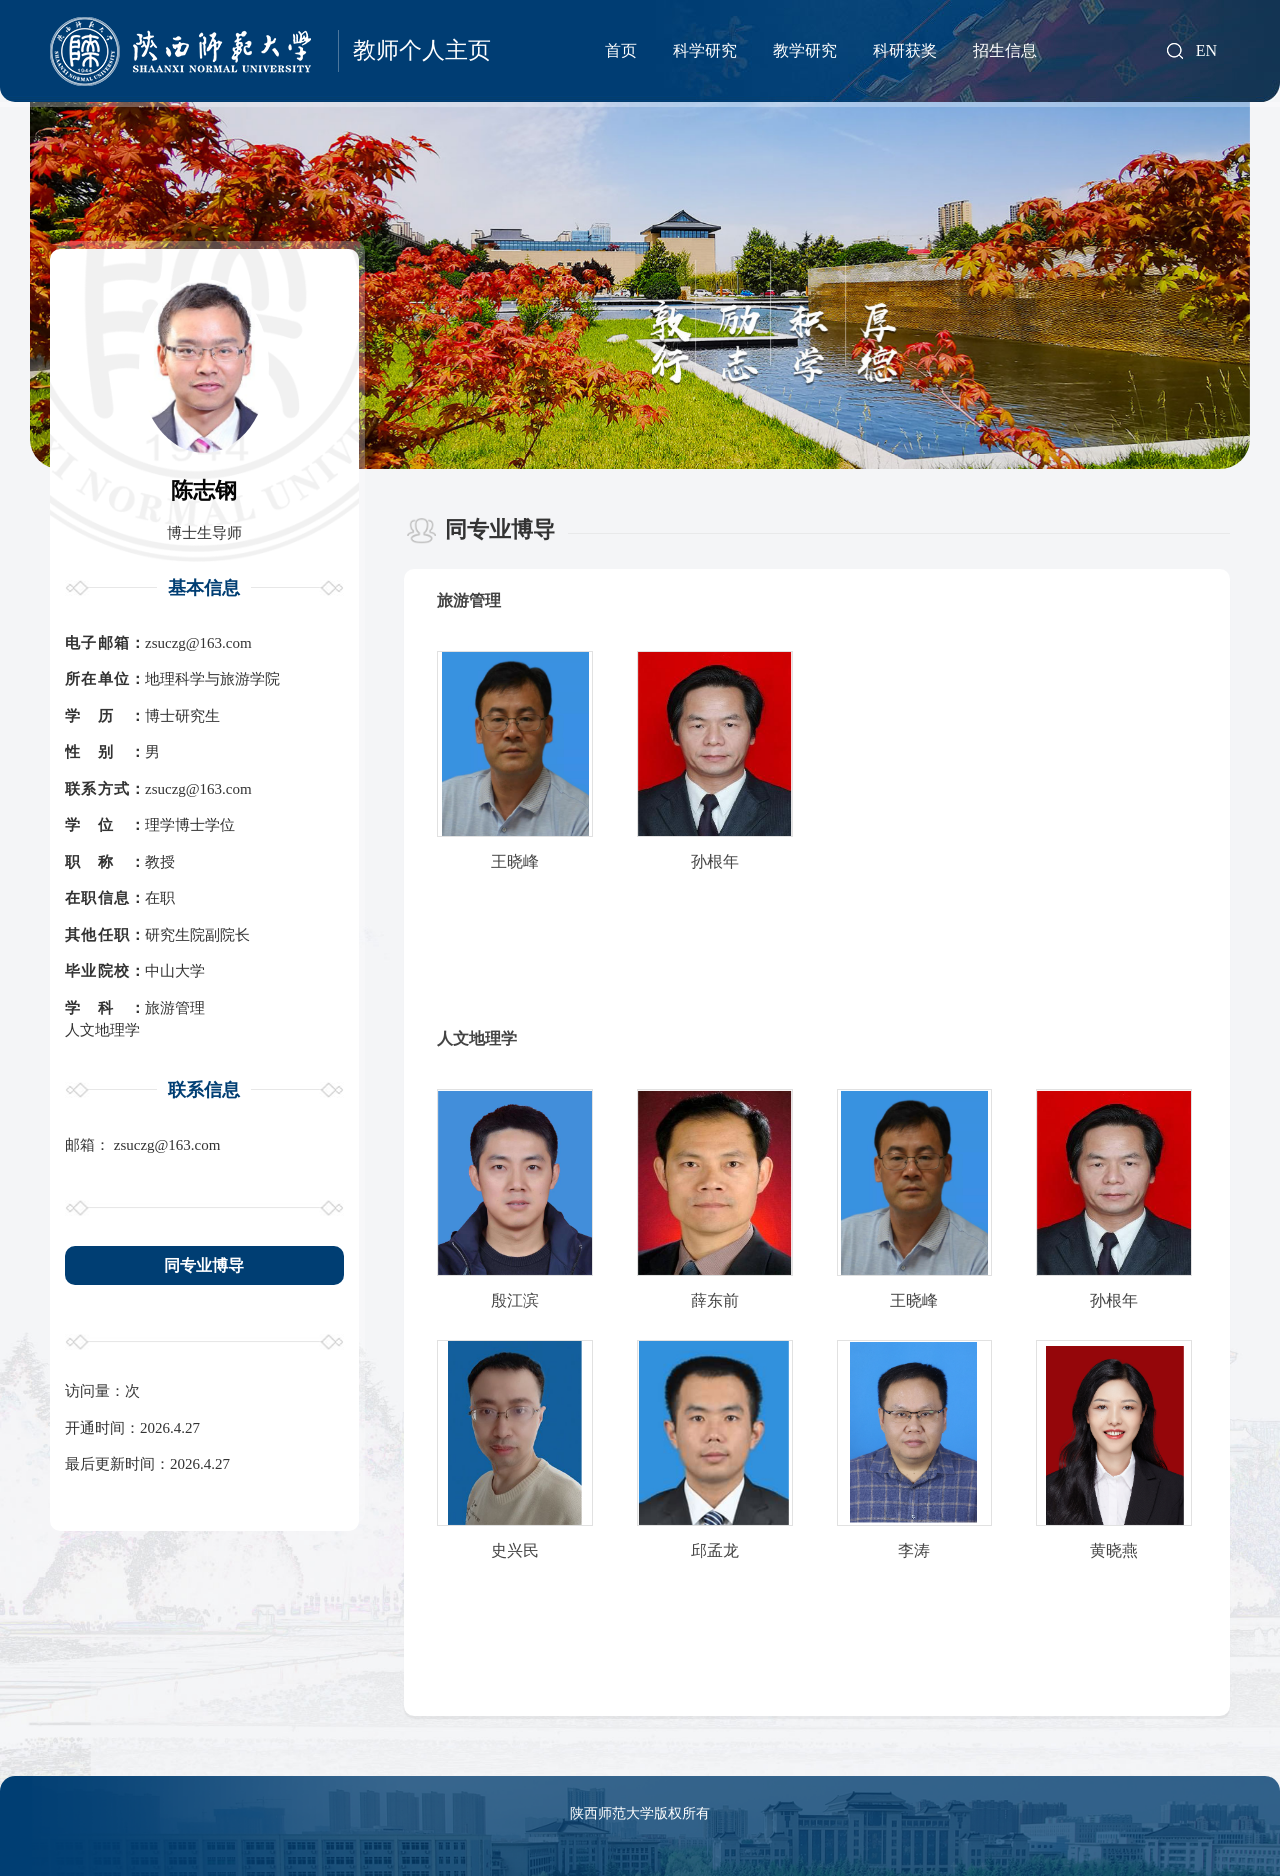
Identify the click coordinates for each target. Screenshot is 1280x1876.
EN (1206, 51)
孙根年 (715, 861)
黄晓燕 (1114, 1550)
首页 (621, 50)
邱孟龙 (715, 1550)
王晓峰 (515, 861)
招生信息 (1005, 50)
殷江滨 (515, 1300)
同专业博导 (204, 1265)
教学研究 (805, 50)
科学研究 (705, 50)
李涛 (914, 1550)
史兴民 (515, 1550)
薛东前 (715, 1300)
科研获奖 (905, 50)
